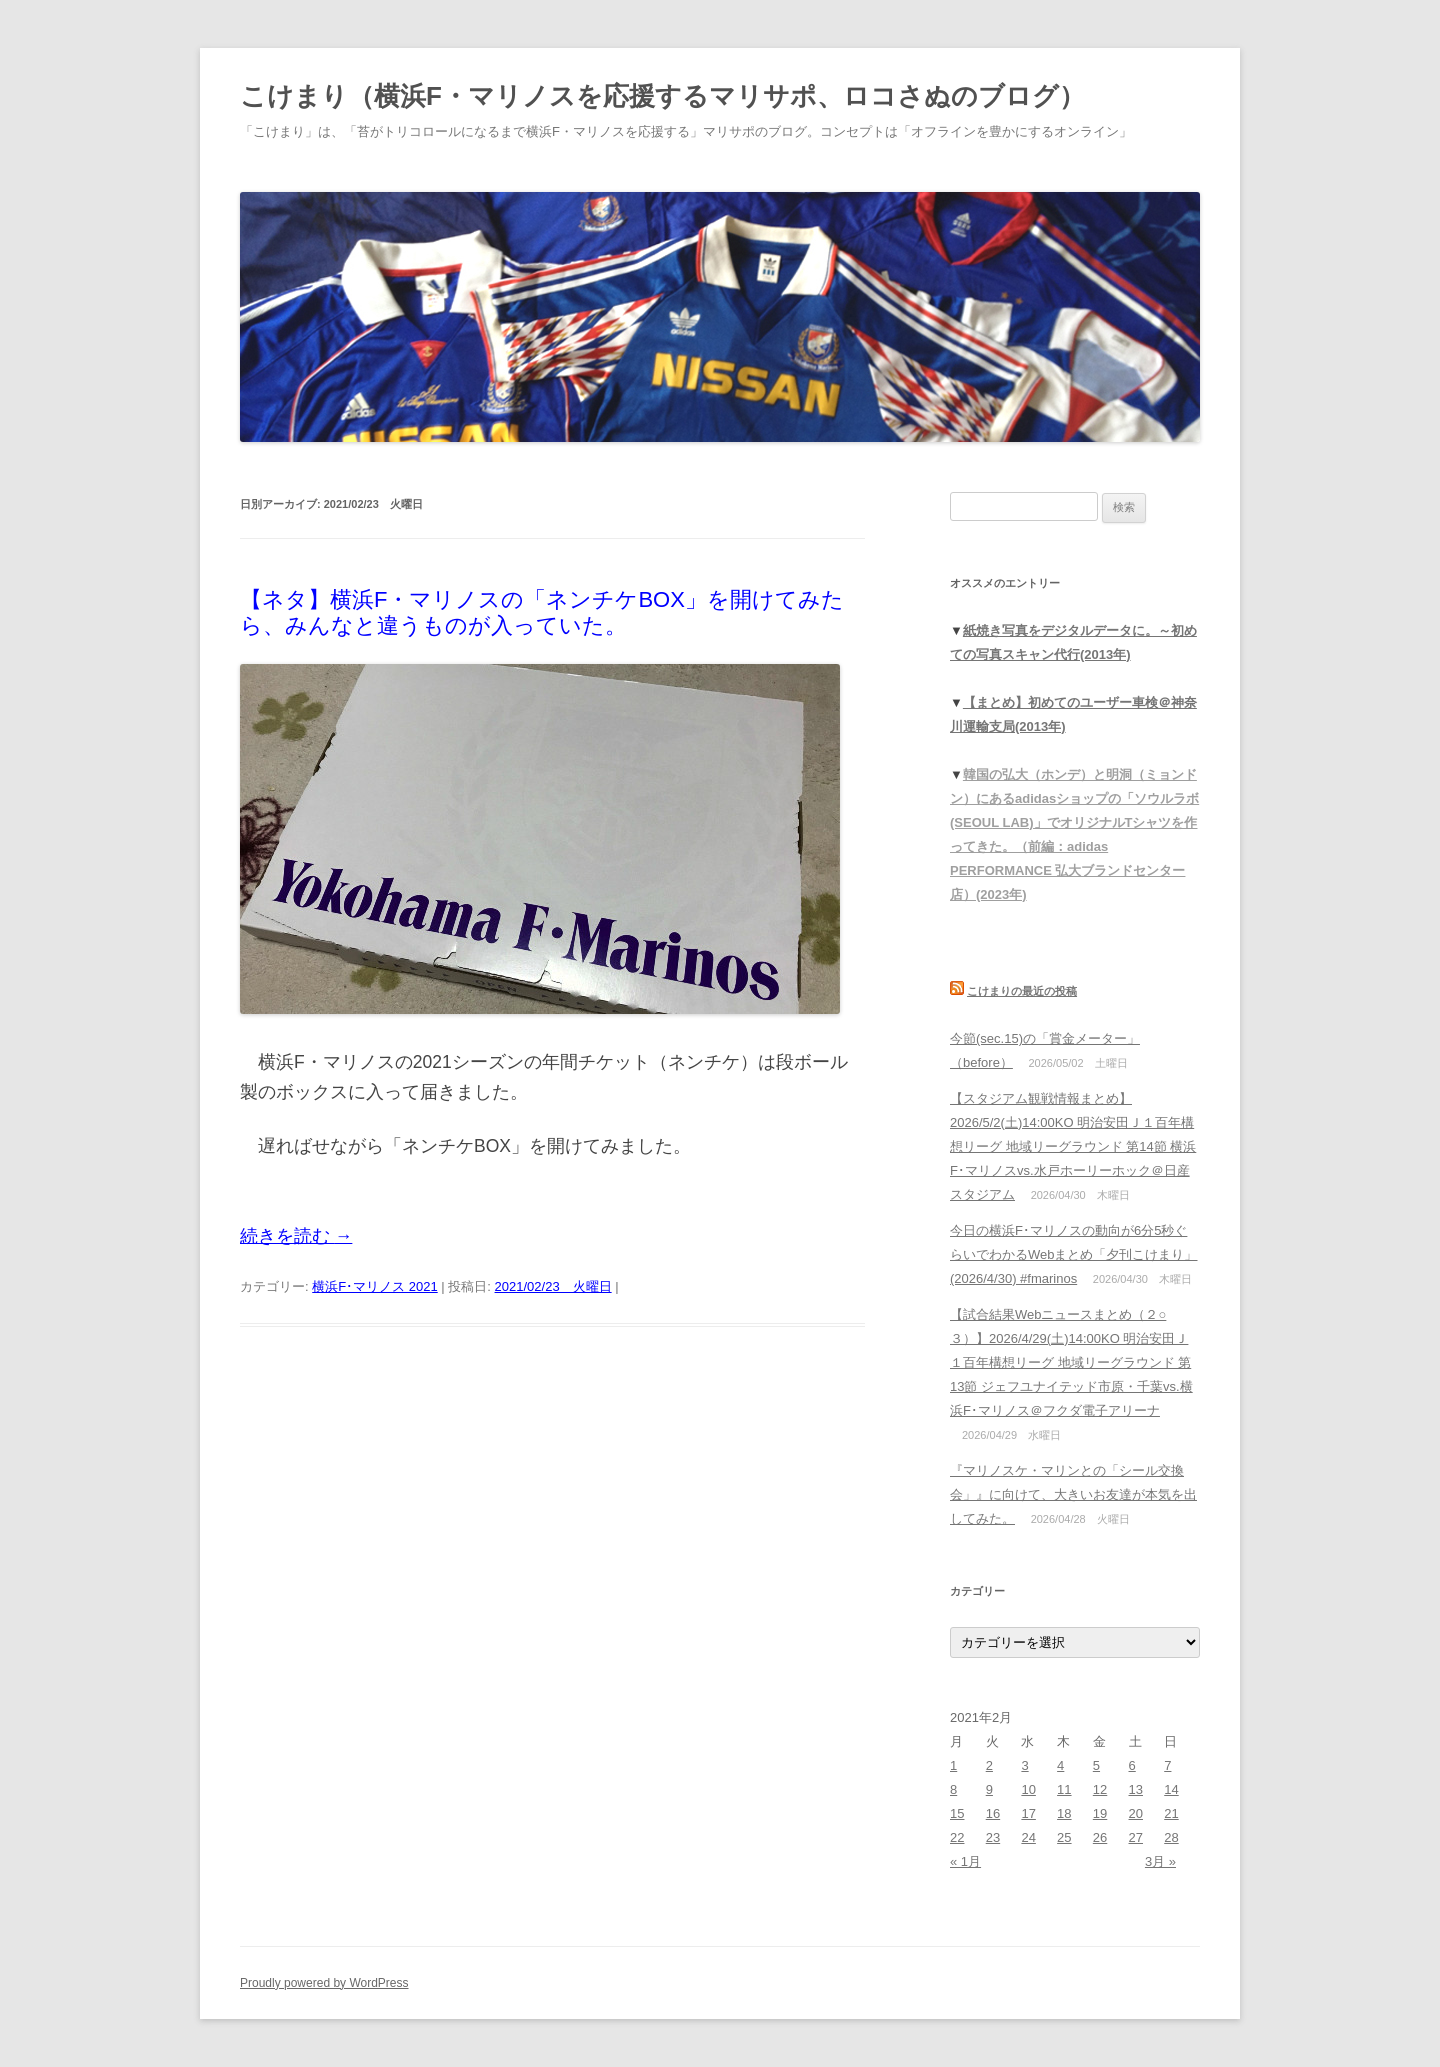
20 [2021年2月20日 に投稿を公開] (1136, 1813)
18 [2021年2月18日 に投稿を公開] (1064, 1813)
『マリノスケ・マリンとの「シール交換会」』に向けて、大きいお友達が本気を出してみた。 (1073, 1494)
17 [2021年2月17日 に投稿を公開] (1028, 1813)
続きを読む (296, 1236)
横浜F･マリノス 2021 (374, 1286)
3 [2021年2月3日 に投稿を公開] (1024, 1765)
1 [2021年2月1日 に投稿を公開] (953, 1765)
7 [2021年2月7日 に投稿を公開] (1167, 1765)
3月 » (1160, 1861)
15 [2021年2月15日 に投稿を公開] (957, 1813)
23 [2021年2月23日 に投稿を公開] (993, 1837)
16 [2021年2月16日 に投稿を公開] (993, 1813)
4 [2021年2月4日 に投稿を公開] (1060, 1765)
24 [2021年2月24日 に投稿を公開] (1028, 1837)
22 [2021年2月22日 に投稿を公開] (957, 1837)
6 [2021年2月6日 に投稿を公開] (1132, 1765)
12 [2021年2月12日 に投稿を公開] (1100, 1789)
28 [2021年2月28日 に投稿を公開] (1171, 1837)
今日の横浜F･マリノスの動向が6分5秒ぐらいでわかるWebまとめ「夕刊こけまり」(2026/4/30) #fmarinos (1074, 1254)
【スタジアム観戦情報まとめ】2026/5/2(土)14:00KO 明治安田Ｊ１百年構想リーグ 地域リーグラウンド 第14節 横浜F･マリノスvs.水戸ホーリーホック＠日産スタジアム (1073, 1146)
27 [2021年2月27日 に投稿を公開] (1136, 1837)
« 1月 (965, 1861)
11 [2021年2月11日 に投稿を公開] (1064, 1789)
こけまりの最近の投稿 (1022, 991)
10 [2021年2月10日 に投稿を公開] (1028, 1789)
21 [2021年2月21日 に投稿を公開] (1171, 1813)
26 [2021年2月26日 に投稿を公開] (1100, 1837)
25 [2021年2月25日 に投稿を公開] (1064, 1837)
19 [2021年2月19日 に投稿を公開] (1100, 1813)
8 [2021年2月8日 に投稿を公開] (953, 1789)
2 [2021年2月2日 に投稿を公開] (989, 1765)
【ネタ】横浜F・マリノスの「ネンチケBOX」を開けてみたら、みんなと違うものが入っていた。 (542, 612)
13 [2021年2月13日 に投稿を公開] (1136, 1789)
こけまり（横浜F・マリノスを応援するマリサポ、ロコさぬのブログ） (662, 96)
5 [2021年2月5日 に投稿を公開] (1096, 1765)
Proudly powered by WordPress (324, 1983)
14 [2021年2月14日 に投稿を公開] (1171, 1789)
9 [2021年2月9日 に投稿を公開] (989, 1789)
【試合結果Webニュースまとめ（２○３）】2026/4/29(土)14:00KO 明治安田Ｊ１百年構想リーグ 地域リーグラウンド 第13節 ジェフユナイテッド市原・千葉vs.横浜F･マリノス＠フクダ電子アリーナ (1071, 1362)
